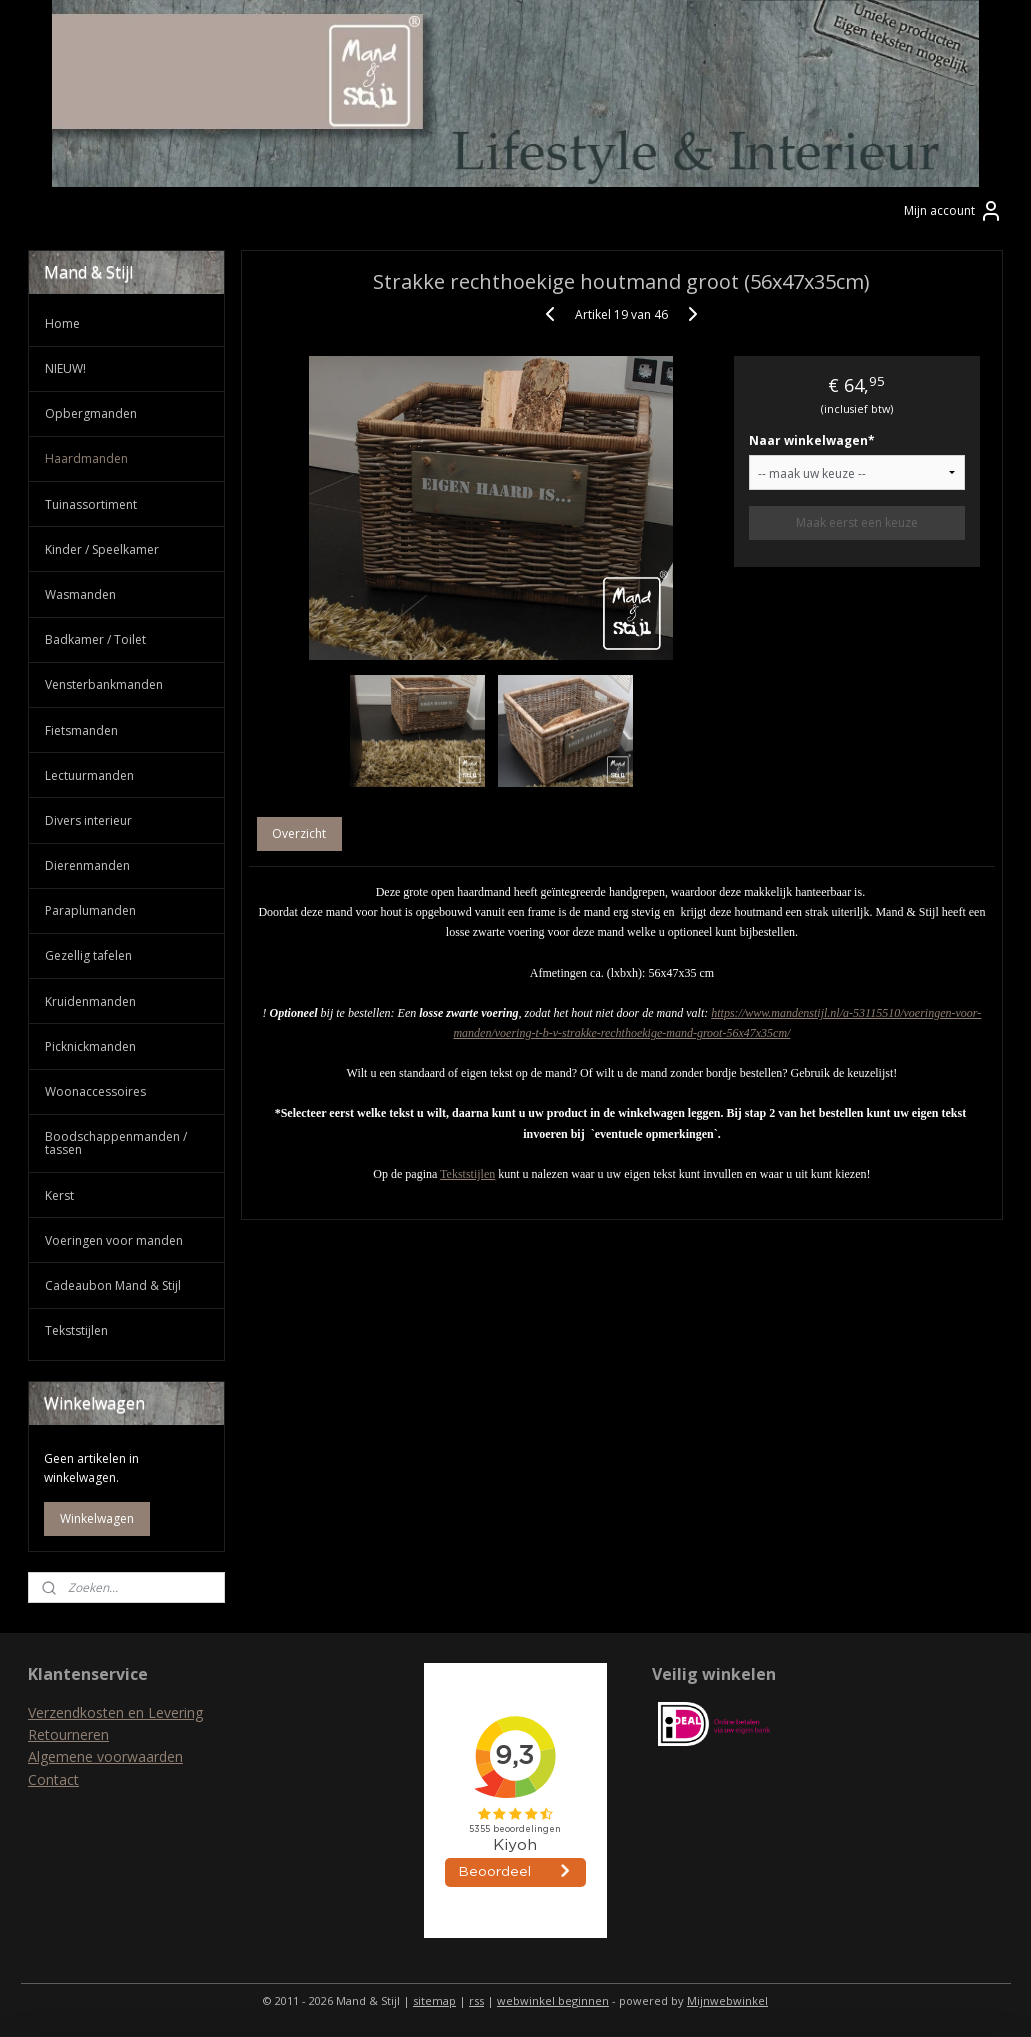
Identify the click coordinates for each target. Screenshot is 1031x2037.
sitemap (434, 2000)
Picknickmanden (90, 1046)
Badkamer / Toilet (95, 639)
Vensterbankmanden (104, 684)
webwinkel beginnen (553, 2000)
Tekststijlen (467, 1174)
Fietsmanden (81, 730)
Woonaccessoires (95, 1091)
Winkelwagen (97, 1518)
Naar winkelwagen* (811, 441)
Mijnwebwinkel (727, 2000)
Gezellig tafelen (88, 955)
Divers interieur (88, 820)
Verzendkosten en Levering (115, 1712)
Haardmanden (86, 458)
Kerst (59, 1195)
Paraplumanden (90, 910)
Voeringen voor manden (114, 1240)
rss (476, 2000)
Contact (53, 1779)
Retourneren (68, 1734)
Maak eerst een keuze (856, 523)
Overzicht (299, 834)
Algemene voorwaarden (105, 1756)
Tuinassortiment (91, 504)
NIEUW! (65, 368)
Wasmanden (80, 594)
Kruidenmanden (90, 1001)
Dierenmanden (87, 865)
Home (62, 323)
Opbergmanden (91, 413)
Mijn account (953, 211)
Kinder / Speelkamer (102, 549)
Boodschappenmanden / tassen (116, 1143)
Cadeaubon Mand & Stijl (113, 1285)
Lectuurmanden (89, 775)
